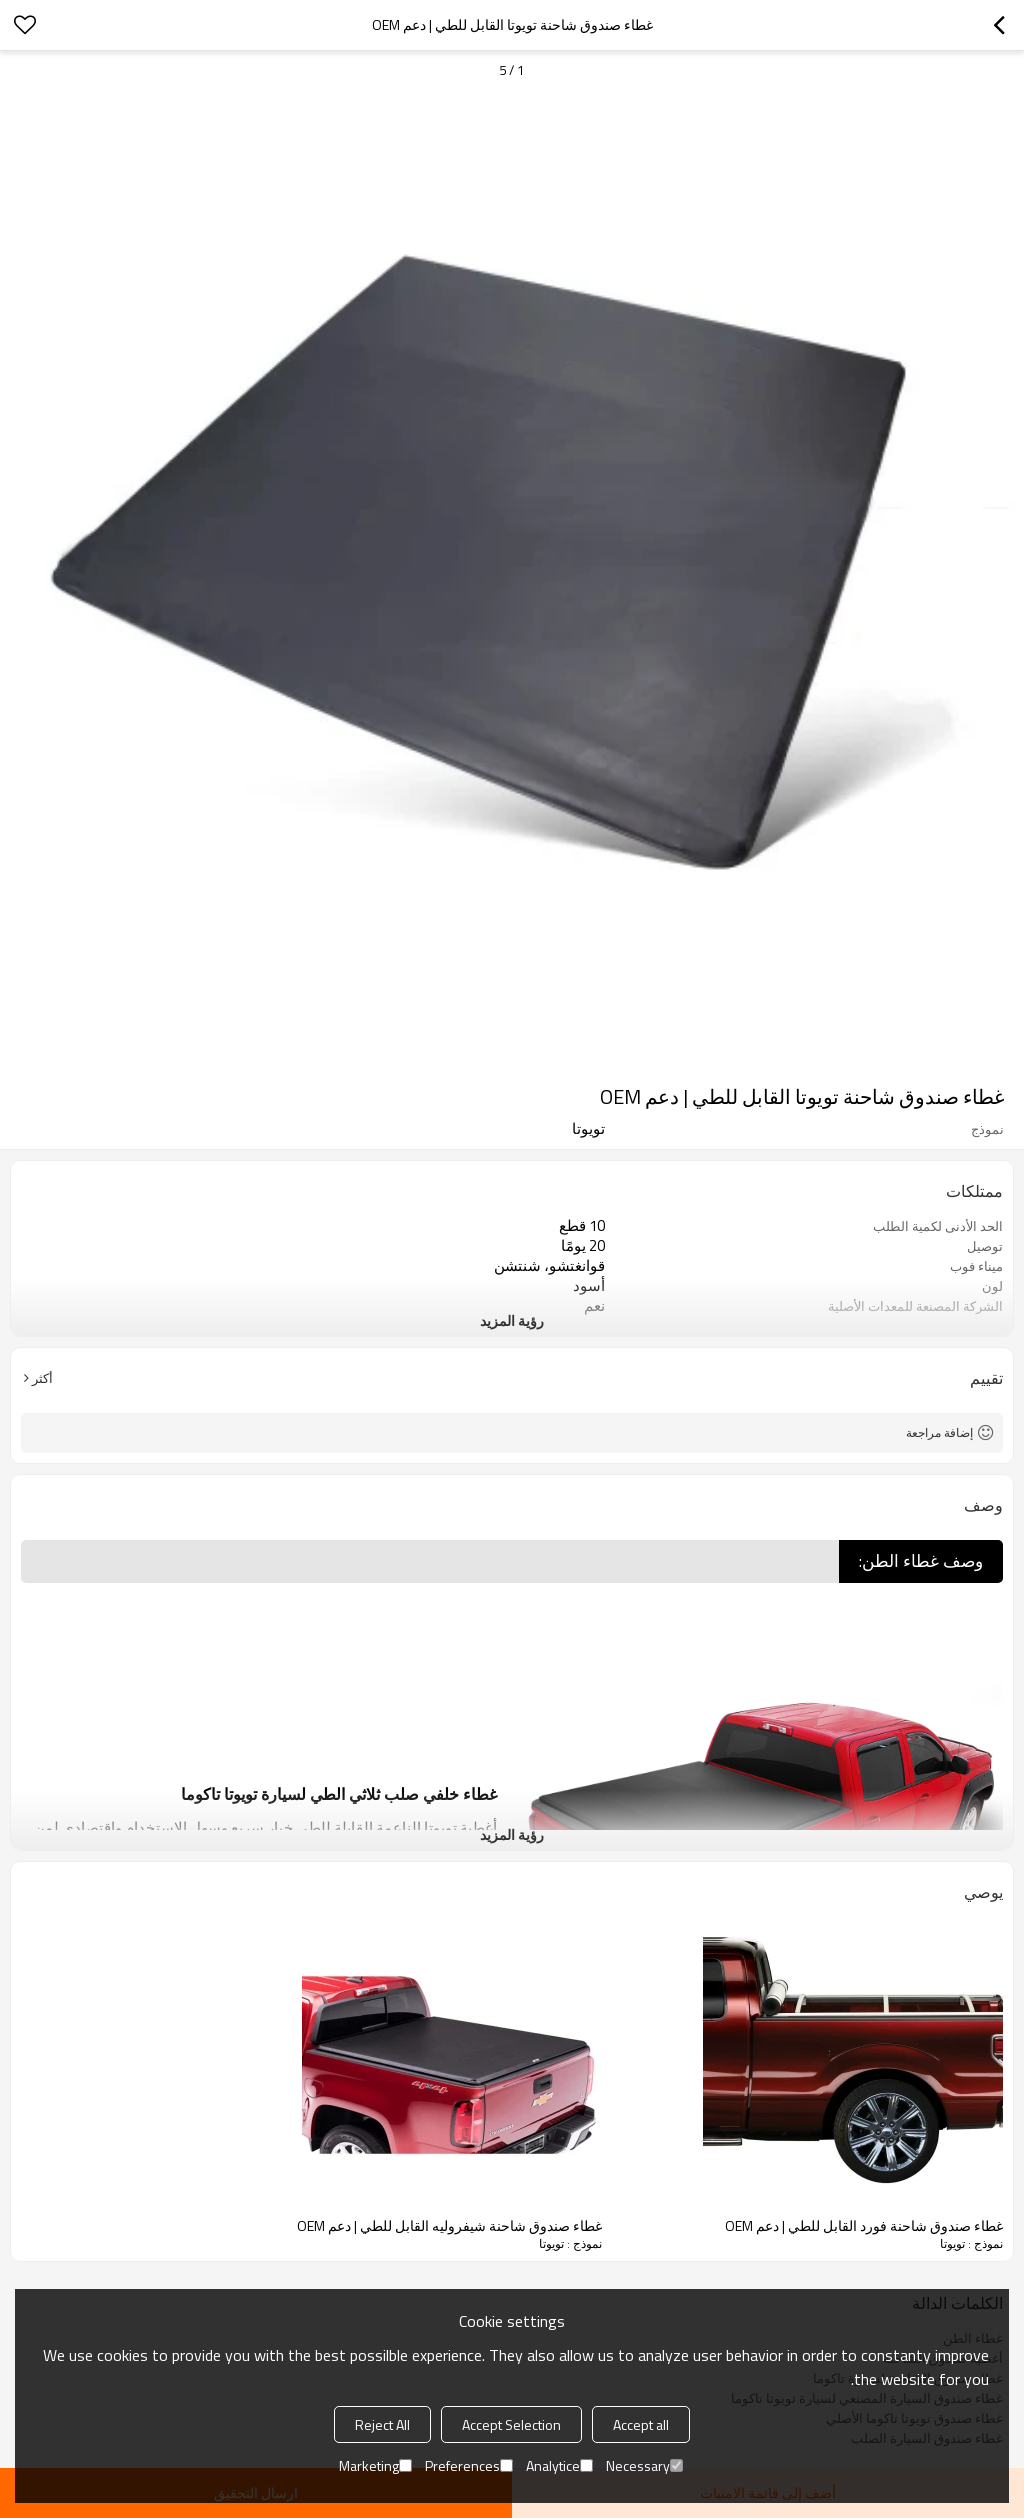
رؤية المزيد (512, 1320)
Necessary (644, 2465)
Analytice (559, 2465)
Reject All (382, 2424)
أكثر (42, 1378)
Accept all (641, 2424)
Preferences (469, 2465)
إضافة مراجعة (939, 1432)
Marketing (375, 2465)
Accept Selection (511, 2424)
